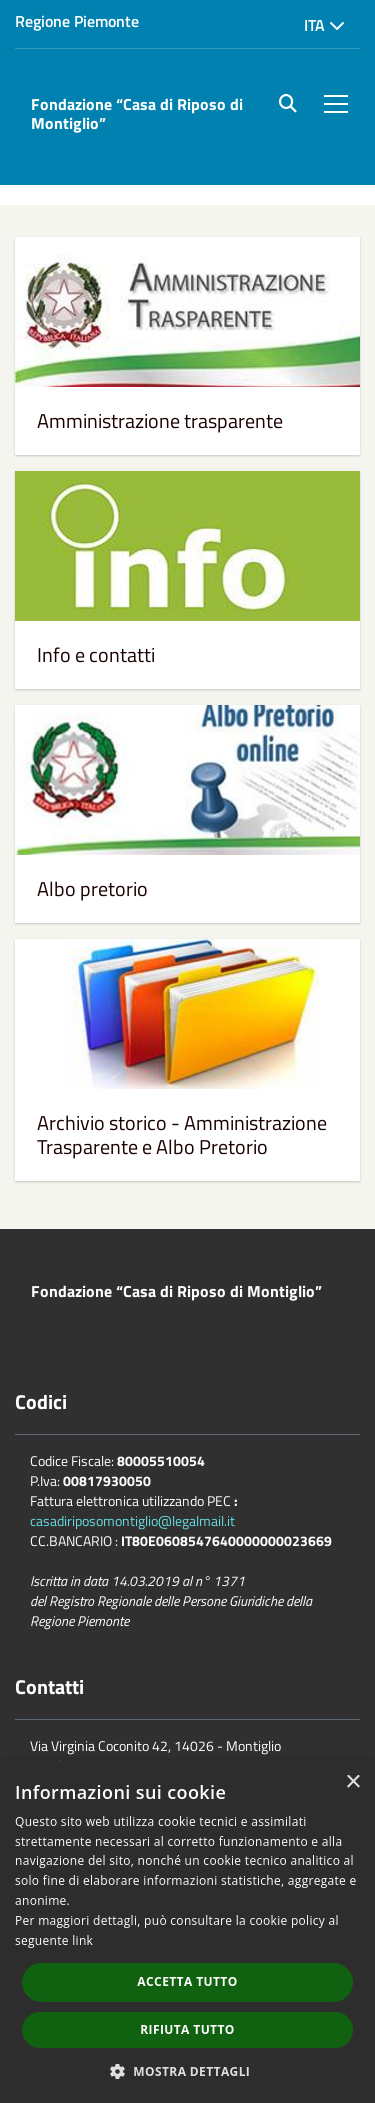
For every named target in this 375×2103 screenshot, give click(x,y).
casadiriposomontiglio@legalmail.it (132, 1520)
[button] (188, 2070)
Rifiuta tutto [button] (187, 2029)
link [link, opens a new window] (82, 1940)
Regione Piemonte (77, 21)
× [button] (352, 1782)
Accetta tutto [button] (187, 1981)
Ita (324, 25)
